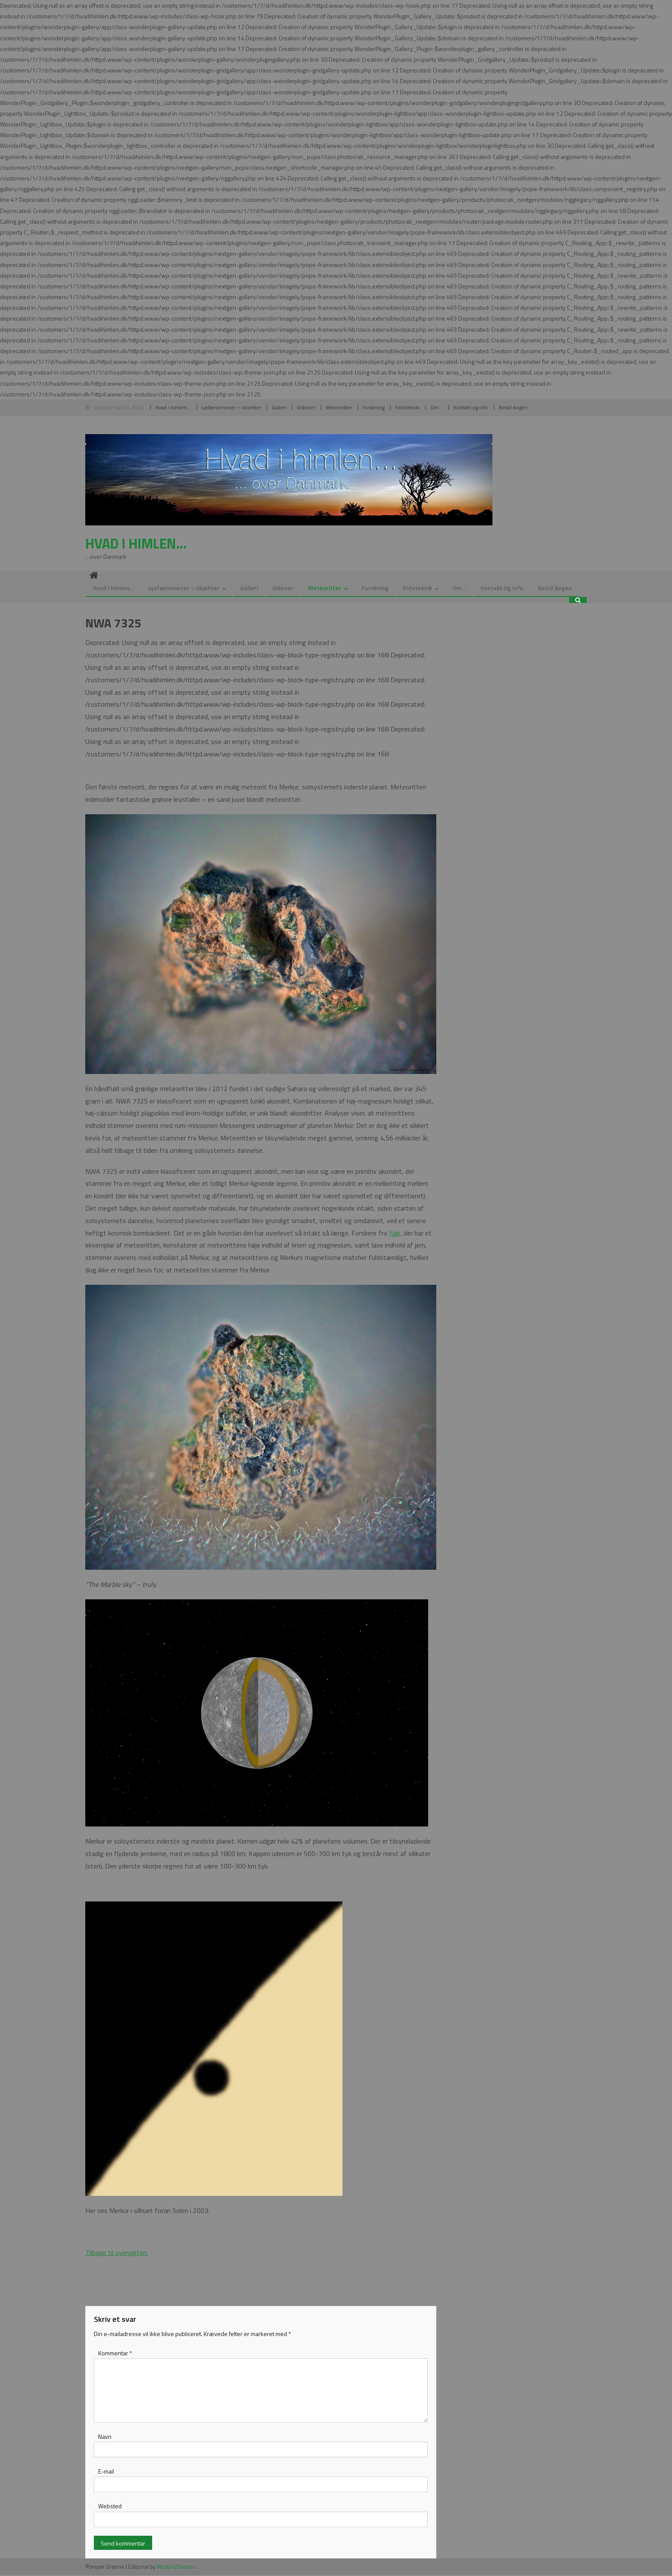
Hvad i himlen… (173, 407)
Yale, (395, 1233)
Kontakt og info (470, 407)
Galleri (279, 407)
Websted (110, 2506)
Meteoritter (339, 407)
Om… (436, 407)
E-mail (106, 2472)
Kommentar (115, 2353)
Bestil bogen (513, 407)
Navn (104, 2437)
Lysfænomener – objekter (231, 407)
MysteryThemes (175, 2567)
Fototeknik (407, 407)
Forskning (373, 407)
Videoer (306, 407)
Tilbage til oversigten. (116, 2253)
